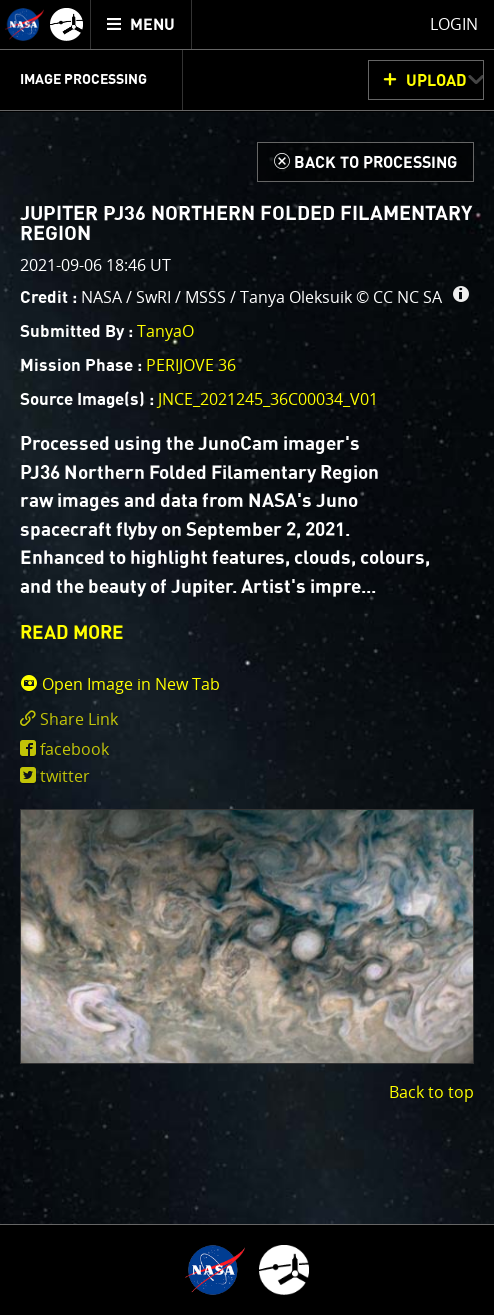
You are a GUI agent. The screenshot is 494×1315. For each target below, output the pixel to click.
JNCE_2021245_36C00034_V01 (268, 399)
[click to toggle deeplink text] (247, 719)
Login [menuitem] (454, 24)
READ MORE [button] (72, 633)
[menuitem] (141, 24)
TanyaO (165, 331)
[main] (247, 657)
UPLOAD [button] (436, 81)
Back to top (431, 1092)
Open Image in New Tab (120, 684)
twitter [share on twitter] (65, 776)
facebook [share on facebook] (74, 749)
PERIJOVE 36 (191, 365)
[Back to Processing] (365, 162)
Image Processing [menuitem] (83, 80)
